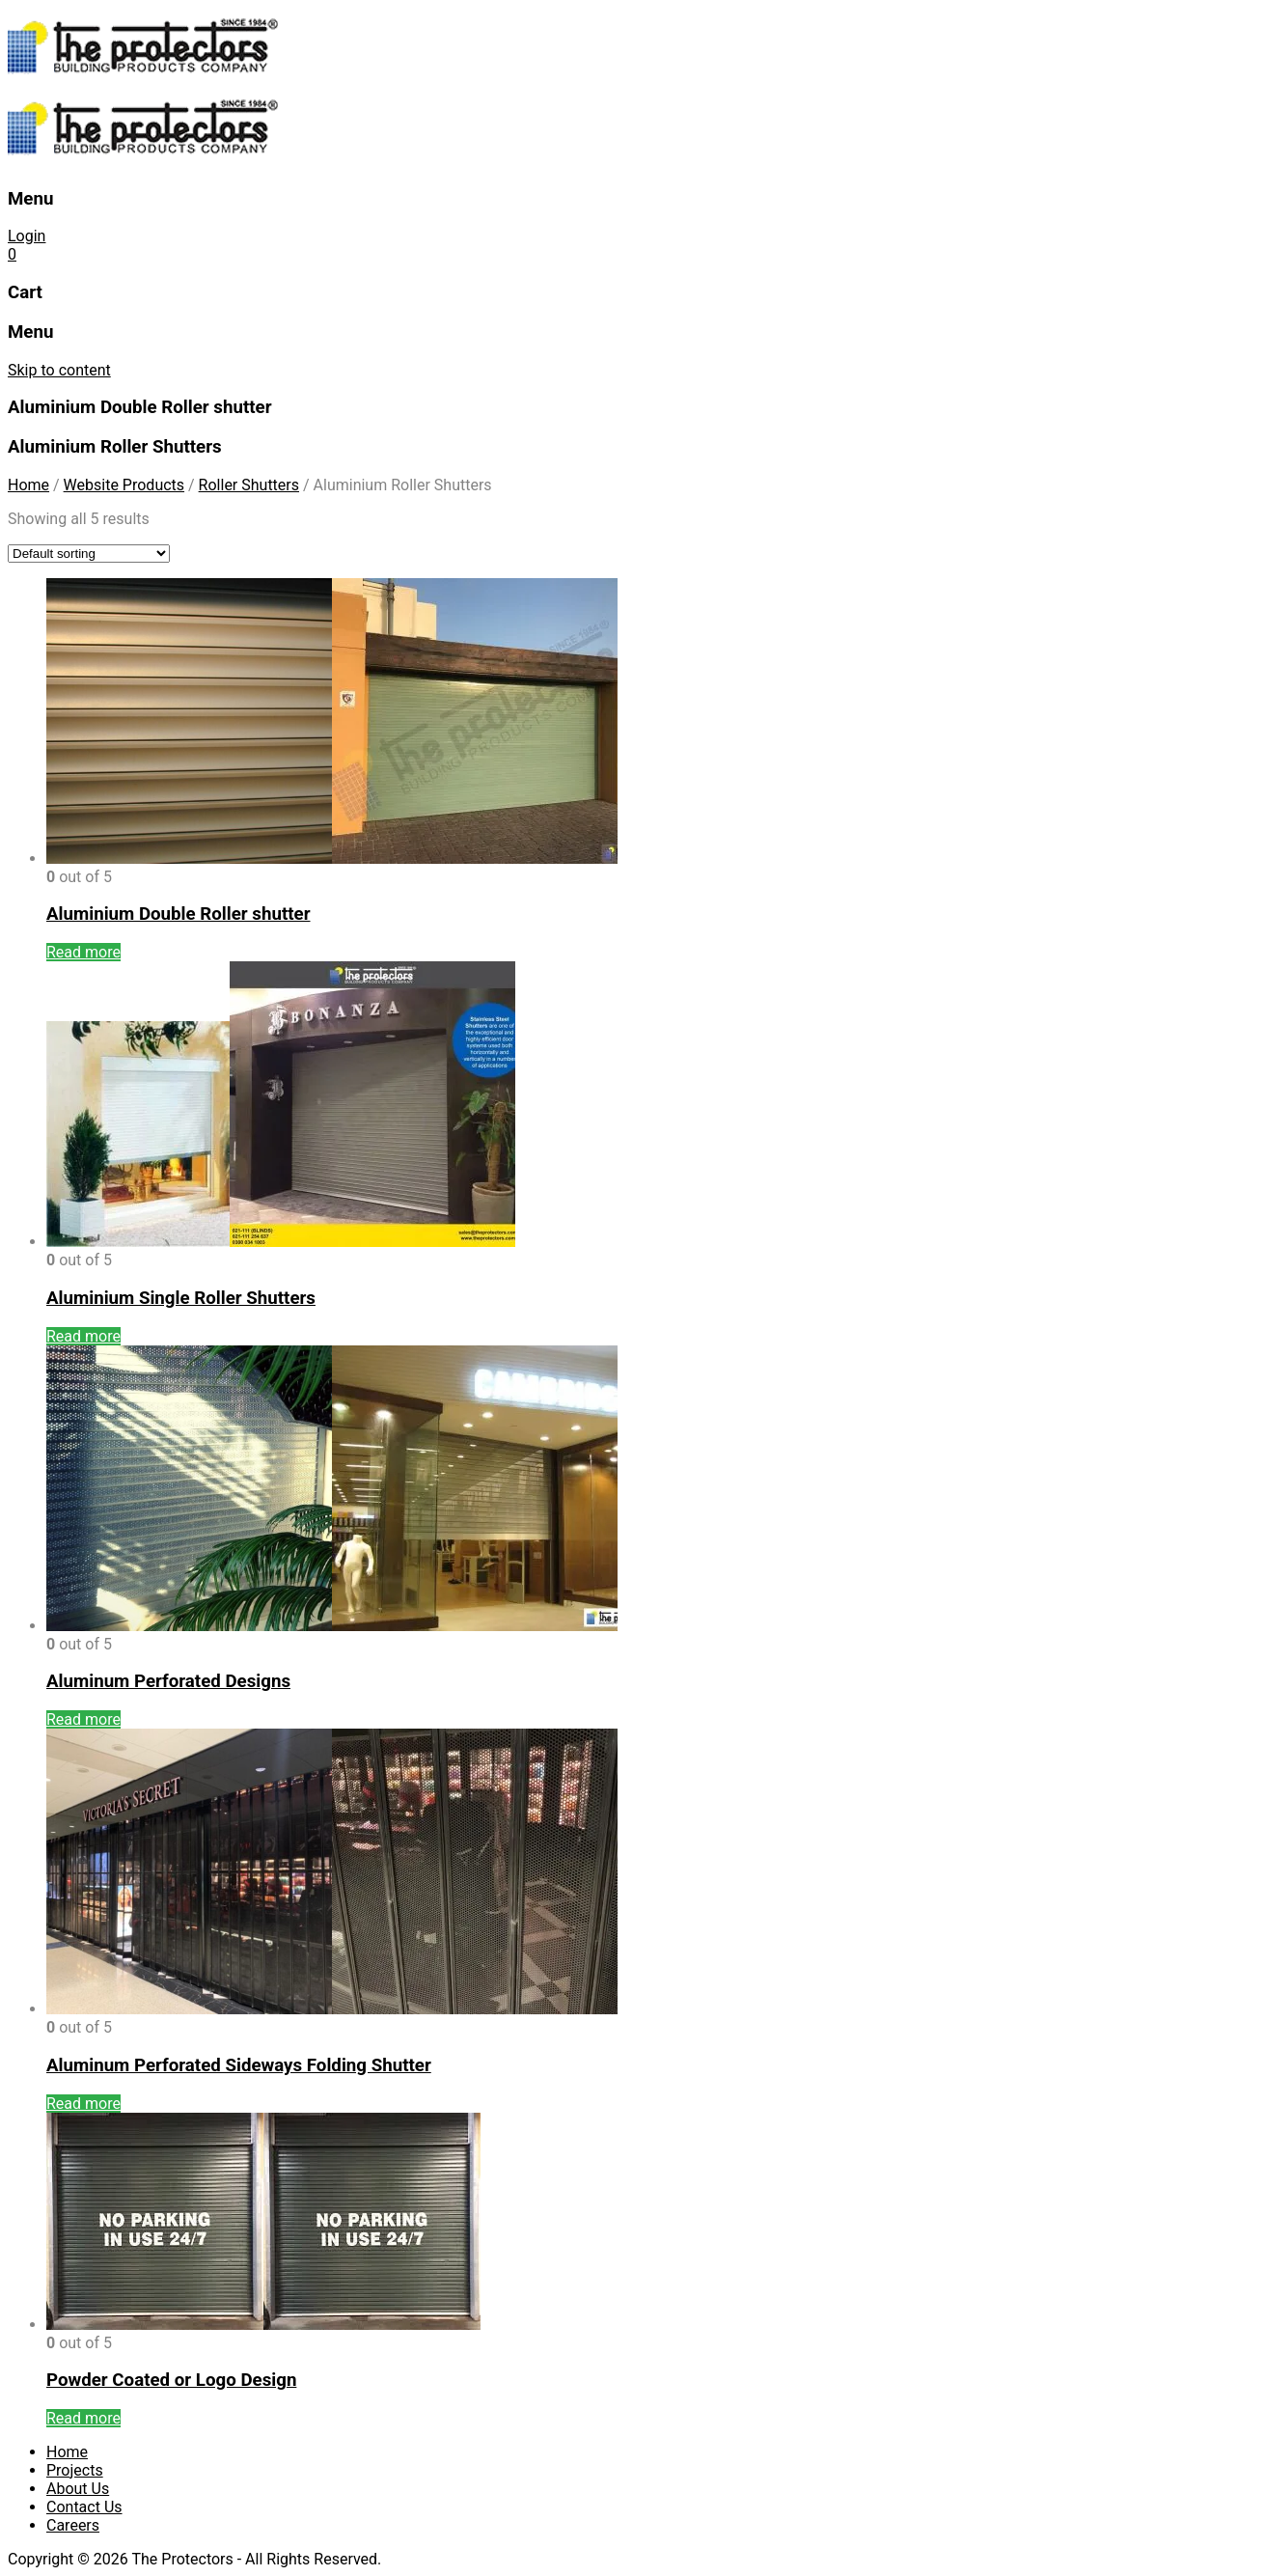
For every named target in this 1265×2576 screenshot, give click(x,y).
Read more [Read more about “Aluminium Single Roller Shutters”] (83, 1336)
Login (26, 236)
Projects (74, 2470)
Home (28, 485)
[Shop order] (89, 553)
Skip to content (59, 370)
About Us (77, 2488)
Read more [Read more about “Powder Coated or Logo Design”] (83, 2418)
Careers (72, 2525)
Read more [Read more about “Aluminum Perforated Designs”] (83, 1719)
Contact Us (84, 2507)
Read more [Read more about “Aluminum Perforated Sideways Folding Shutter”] (83, 2103)
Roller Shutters (249, 485)
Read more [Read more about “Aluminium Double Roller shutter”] (83, 952)
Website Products (124, 485)
